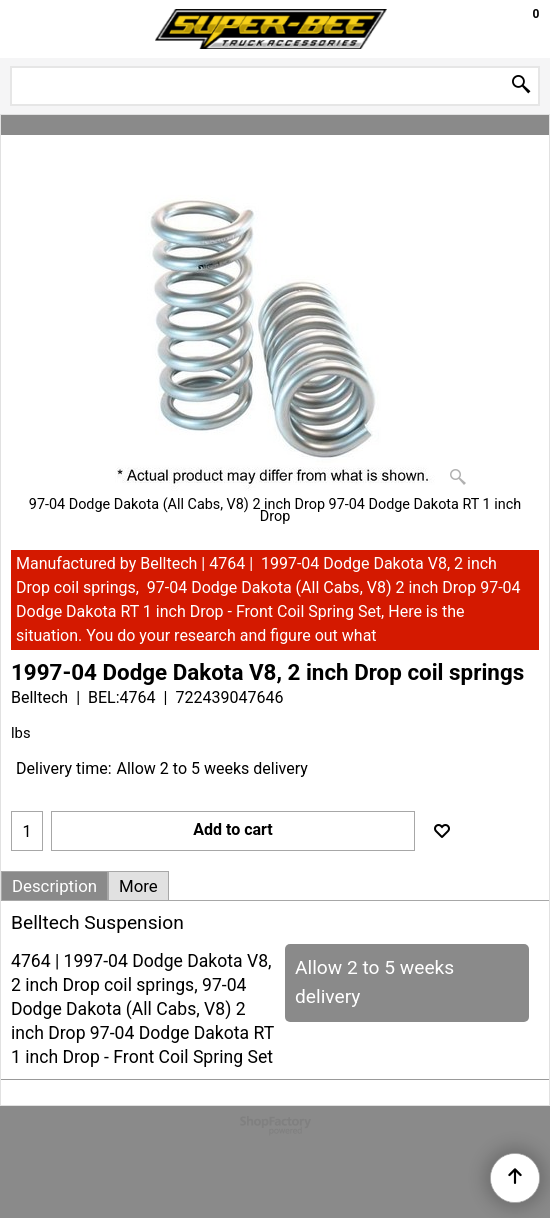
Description (54, 886)
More (138, 886)
